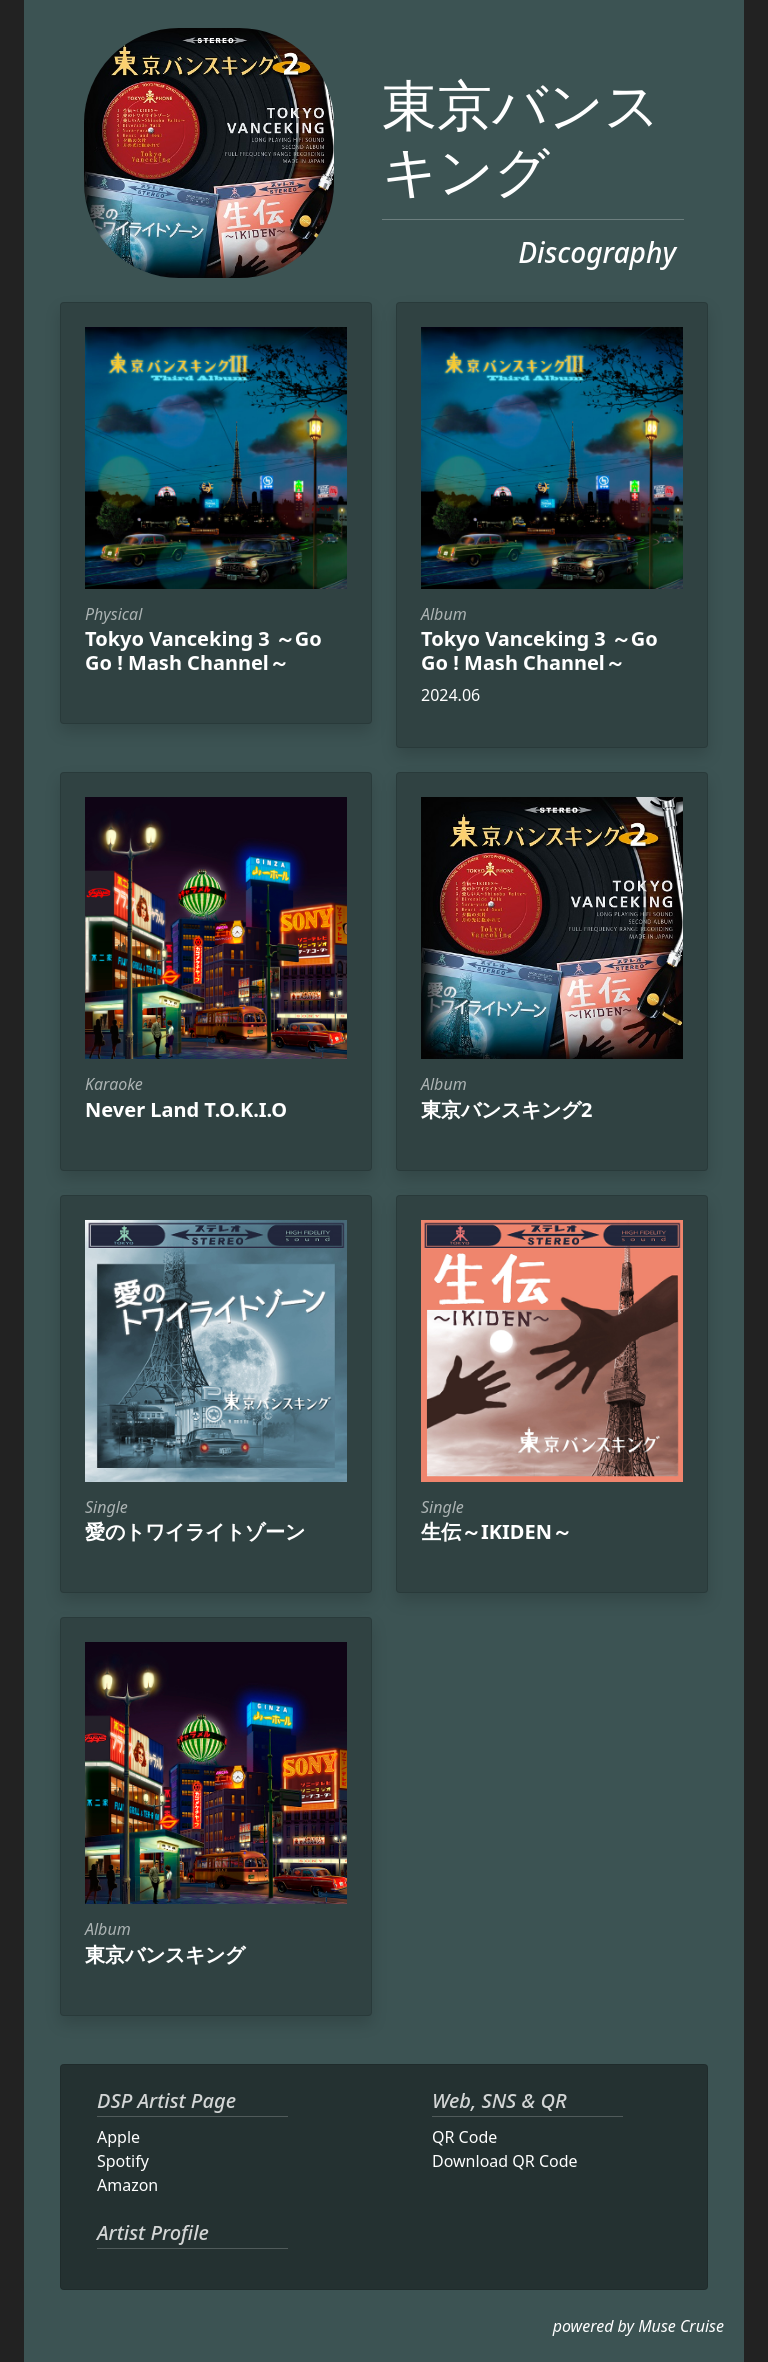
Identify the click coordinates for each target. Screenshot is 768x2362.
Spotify (123, 2161)
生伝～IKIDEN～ (496, 1531)
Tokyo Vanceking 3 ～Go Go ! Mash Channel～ (203, 650)
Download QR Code (505, 2161)
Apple (118, 2137)
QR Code (464, 2137)
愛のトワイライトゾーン (195, 1531)
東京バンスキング (521, 136)
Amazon (127, 2185)
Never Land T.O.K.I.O (186, 1109)
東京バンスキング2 (506, 1109)
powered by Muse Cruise (638, 2326)
